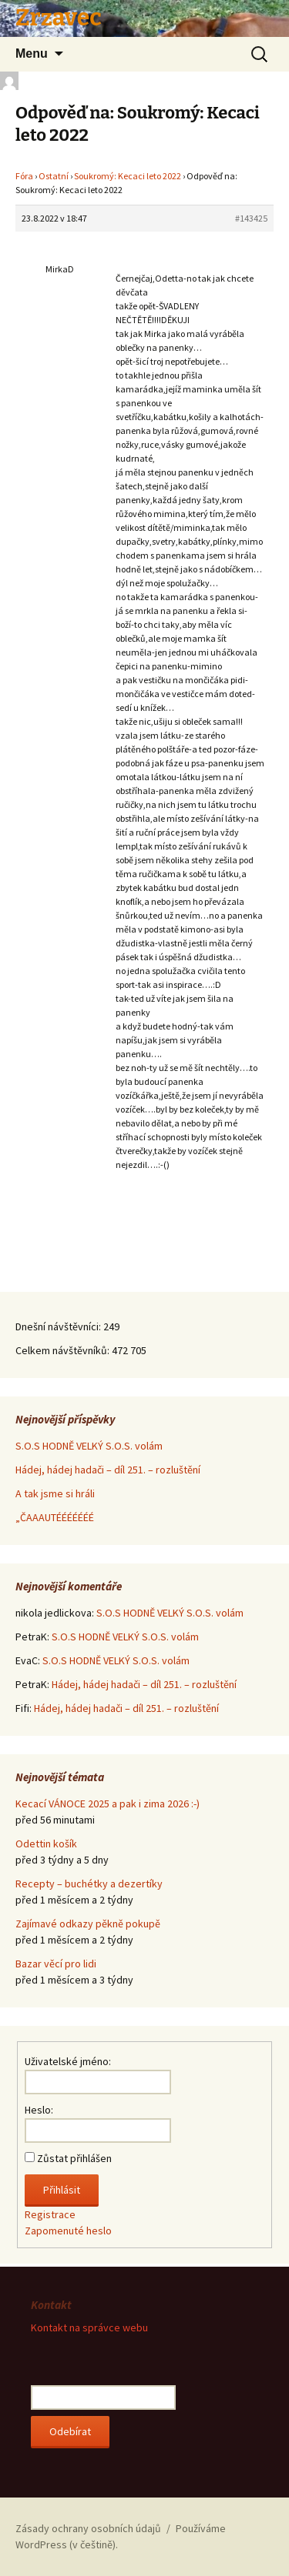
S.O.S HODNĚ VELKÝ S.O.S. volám (89, 1446)
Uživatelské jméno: (68, 2061)
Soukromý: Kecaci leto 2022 (127, 176)
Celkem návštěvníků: (63, 1350)
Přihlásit (61, 2190)
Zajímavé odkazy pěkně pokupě (87, 1923)
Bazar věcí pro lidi (55, 1963)
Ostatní (54, 176)
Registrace (50, 2214)
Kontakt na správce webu (89, 2327)
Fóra (24, 176)
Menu (31, 53)
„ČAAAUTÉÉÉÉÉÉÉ (54, 1517)
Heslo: (39, 2110)
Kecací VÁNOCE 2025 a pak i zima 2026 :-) (107, 1803)
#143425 (251, 218)
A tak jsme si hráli (55, 1493)
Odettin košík (46, 1843)
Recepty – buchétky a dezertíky (89, 1883)
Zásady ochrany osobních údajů (88, 2528)
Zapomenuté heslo (68, 2230)
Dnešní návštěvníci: (59, 1326)
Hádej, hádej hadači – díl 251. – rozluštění (107, 1470)
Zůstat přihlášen (74, 2158)
